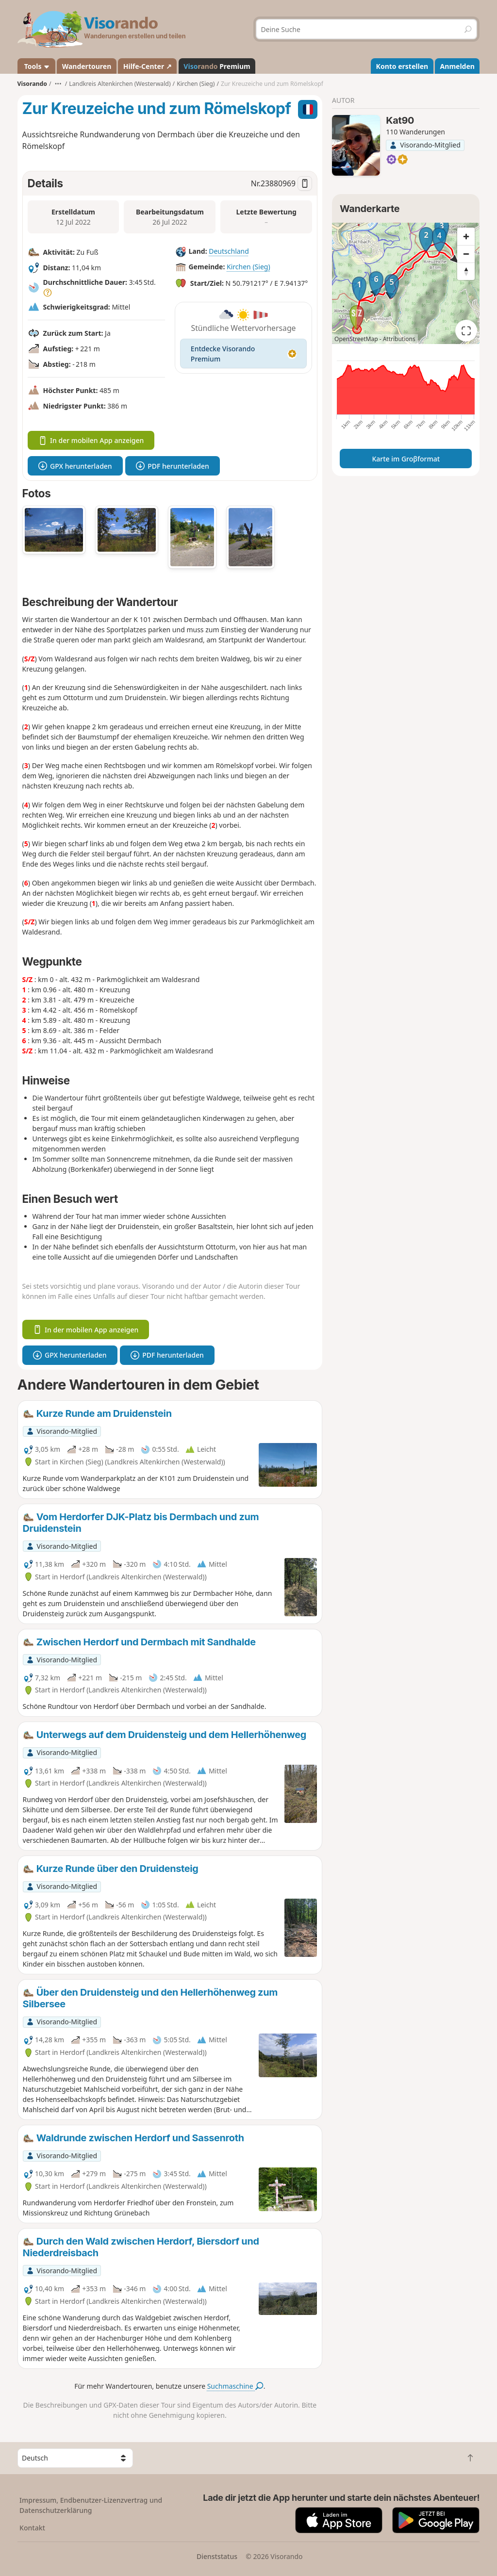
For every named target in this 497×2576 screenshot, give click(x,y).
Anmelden (457, 66)
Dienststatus (217, 2556)
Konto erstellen (402, 66)
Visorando (32, 84)
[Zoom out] (466, 254)
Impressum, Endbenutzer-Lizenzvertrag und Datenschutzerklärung (90, 2505)
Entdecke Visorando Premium (243, 353)
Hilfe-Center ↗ (147, 66)
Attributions (399, 339)
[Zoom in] (466, 236)
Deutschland (229, 251)
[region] (406, 283)
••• (58, 84)
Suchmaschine (235, 2386)
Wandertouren (87, 66)
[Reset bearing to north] (466, 271)
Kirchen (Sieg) (248, 266)
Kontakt (32, 2527)
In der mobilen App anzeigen (91, 440)
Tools (36, 66)
